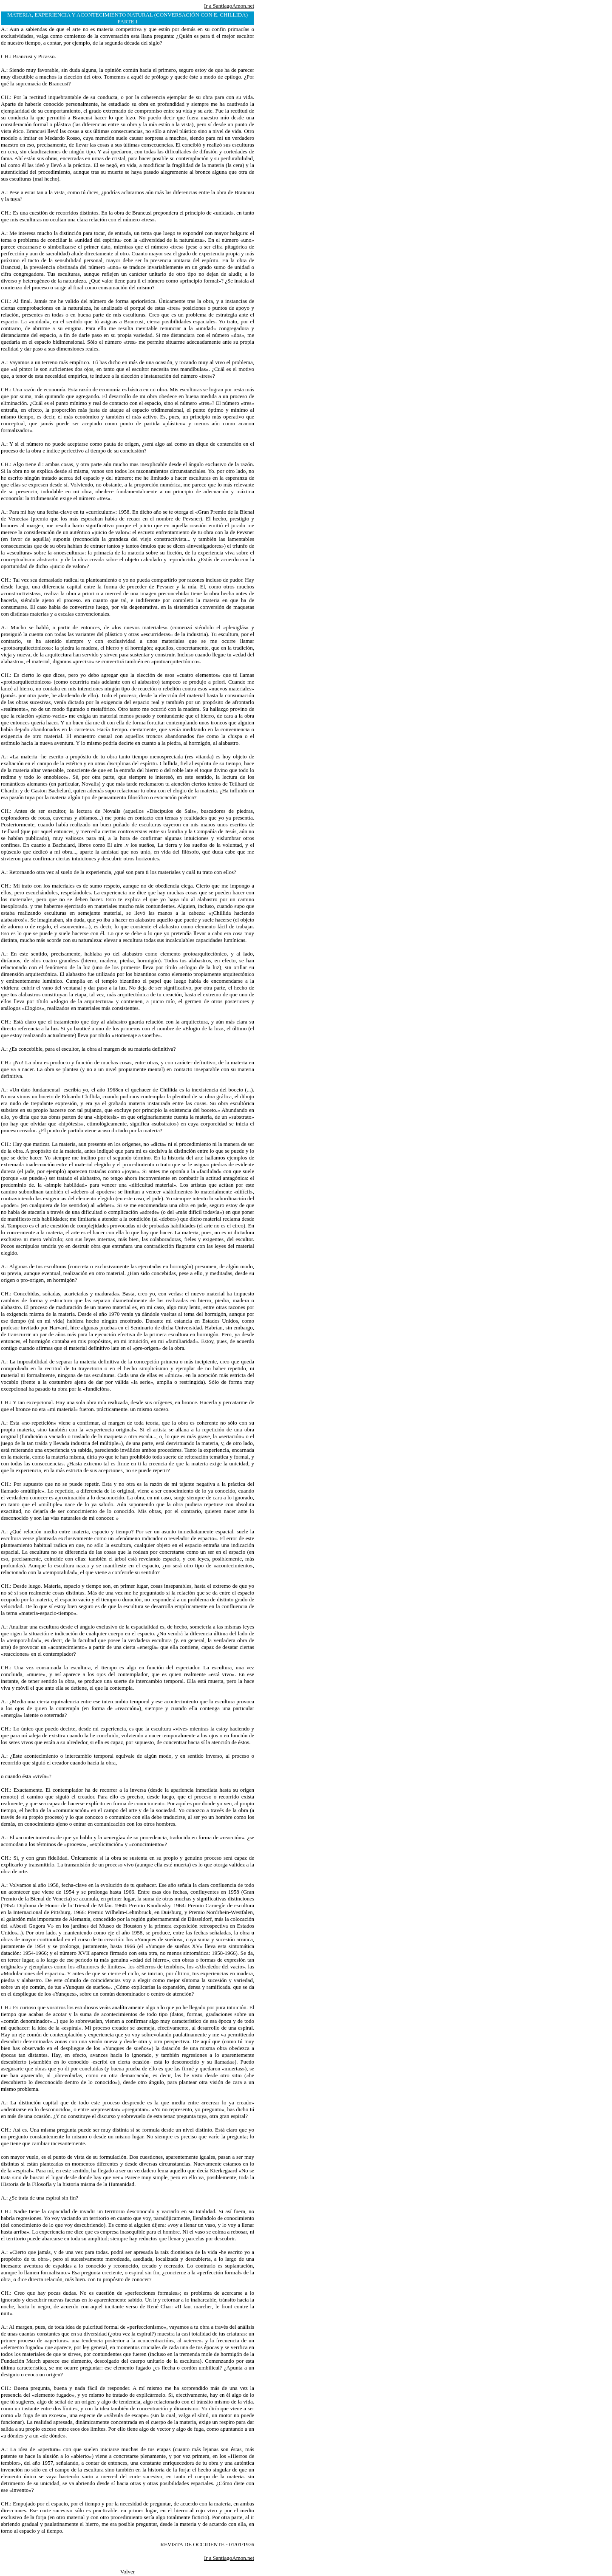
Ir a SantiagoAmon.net (229, 6)
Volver (127, 2571)
